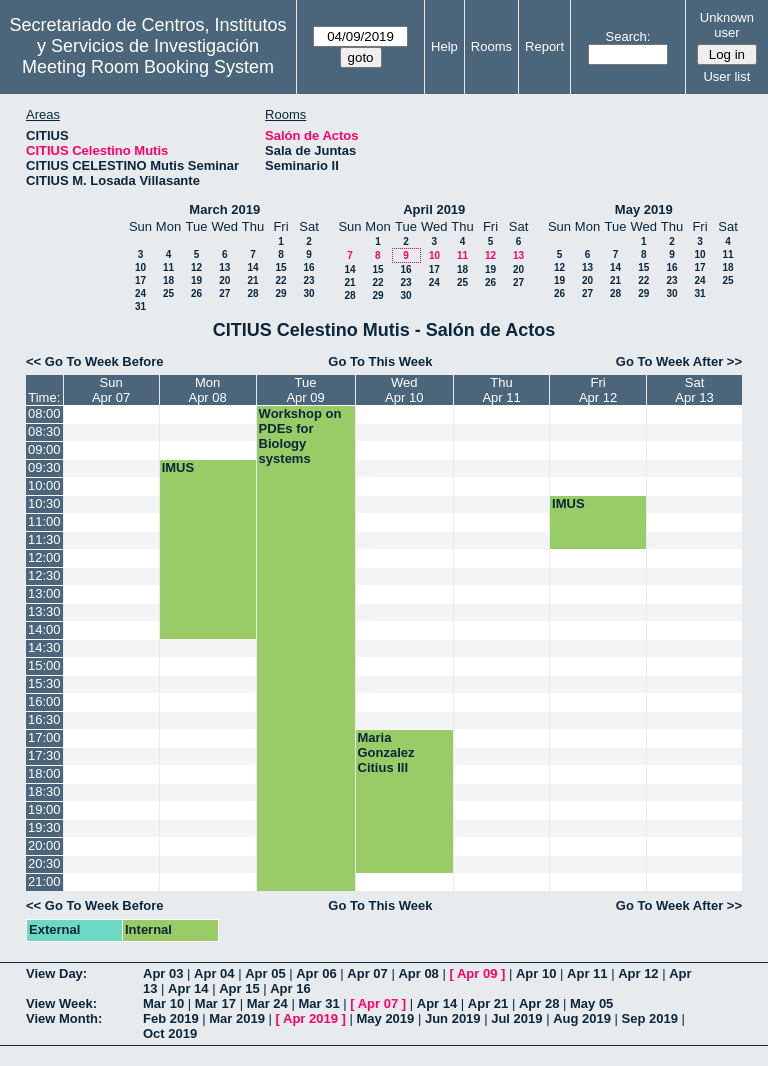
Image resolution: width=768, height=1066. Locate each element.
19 (196, 280)
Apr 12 (638, 973)
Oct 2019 (170, 1033)
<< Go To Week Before (95, 361)
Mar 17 (215, 1003)
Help (444, 46)
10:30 (44, 503)
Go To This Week (380, 361)
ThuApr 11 (501, 390)
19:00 (44, 809)
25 (168, 293)
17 (140, 280)
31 (140, 306)
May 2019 (644, 209)
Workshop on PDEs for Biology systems (300, 436)
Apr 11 (587, 973)
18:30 (44, 791)
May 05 (591, 1003)
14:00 (44, 629)
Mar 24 (267, 1003)
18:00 (44, 773)
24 (140, 293)
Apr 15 (239, 988)
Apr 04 (214, 973)
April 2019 (434, 209)
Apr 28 (539, 1003)
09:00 (44, 449)
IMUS (178, 467)
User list (726, 76)
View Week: (61, 1003)
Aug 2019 (582, 1018)
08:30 (44, 431)
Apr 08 (418, 973)
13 (224, 267)
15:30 (44, 683)
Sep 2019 (650, 1018)
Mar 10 (163, 1003)
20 (224, 280)
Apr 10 (536, 973)
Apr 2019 (310, 1018)
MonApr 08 (207, 390)
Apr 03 (163, 973)
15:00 (44, 665)
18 (168, 280)
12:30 (44, 575)
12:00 (44, 557)
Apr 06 (316, 973)
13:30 (44, 611)
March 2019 (224, 209)
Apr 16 (290, 988)
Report (544, 46)
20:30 (44, 863)
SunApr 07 (111, 390)
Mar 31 (318, 1003)
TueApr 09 (305, 390)
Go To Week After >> (679, 361)
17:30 (44, 755)
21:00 (44, 881)
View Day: (56, 973)
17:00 (44, 737)
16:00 (44, 701)
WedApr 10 (404, 390)
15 (280, 267)
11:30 (44, 539)
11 (168, 267)
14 (252, 267)
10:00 (44, 485)
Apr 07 (367, 973)
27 (224, 293)
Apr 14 (188, 988)
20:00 (44, 845)
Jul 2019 (516, 1018)
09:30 (44, 467)
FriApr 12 (598, 390)
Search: (628, 36)
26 (196, 293)
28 (252, 293)
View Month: (64, 1018)
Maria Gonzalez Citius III (386, 752)
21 (252, 280)
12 (196, 267)
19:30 (44, 827)
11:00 (44, 521)
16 (308, 267)
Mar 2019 (237, 1018)
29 (280, 293)
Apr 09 (477, 973)
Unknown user (727, 25)
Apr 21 (488, 1003)
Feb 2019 (171, 1018)
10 (140, 267)
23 (308, 280)
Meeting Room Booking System (148, 67)
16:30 (44, 719)
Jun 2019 (453, 1018)
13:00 (44, 593)
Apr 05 (265, 973)
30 (308, 293)
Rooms (491, 46)
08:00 (44, 413)
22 (280, 280)
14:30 (44, 647)
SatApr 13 (694, 390)
